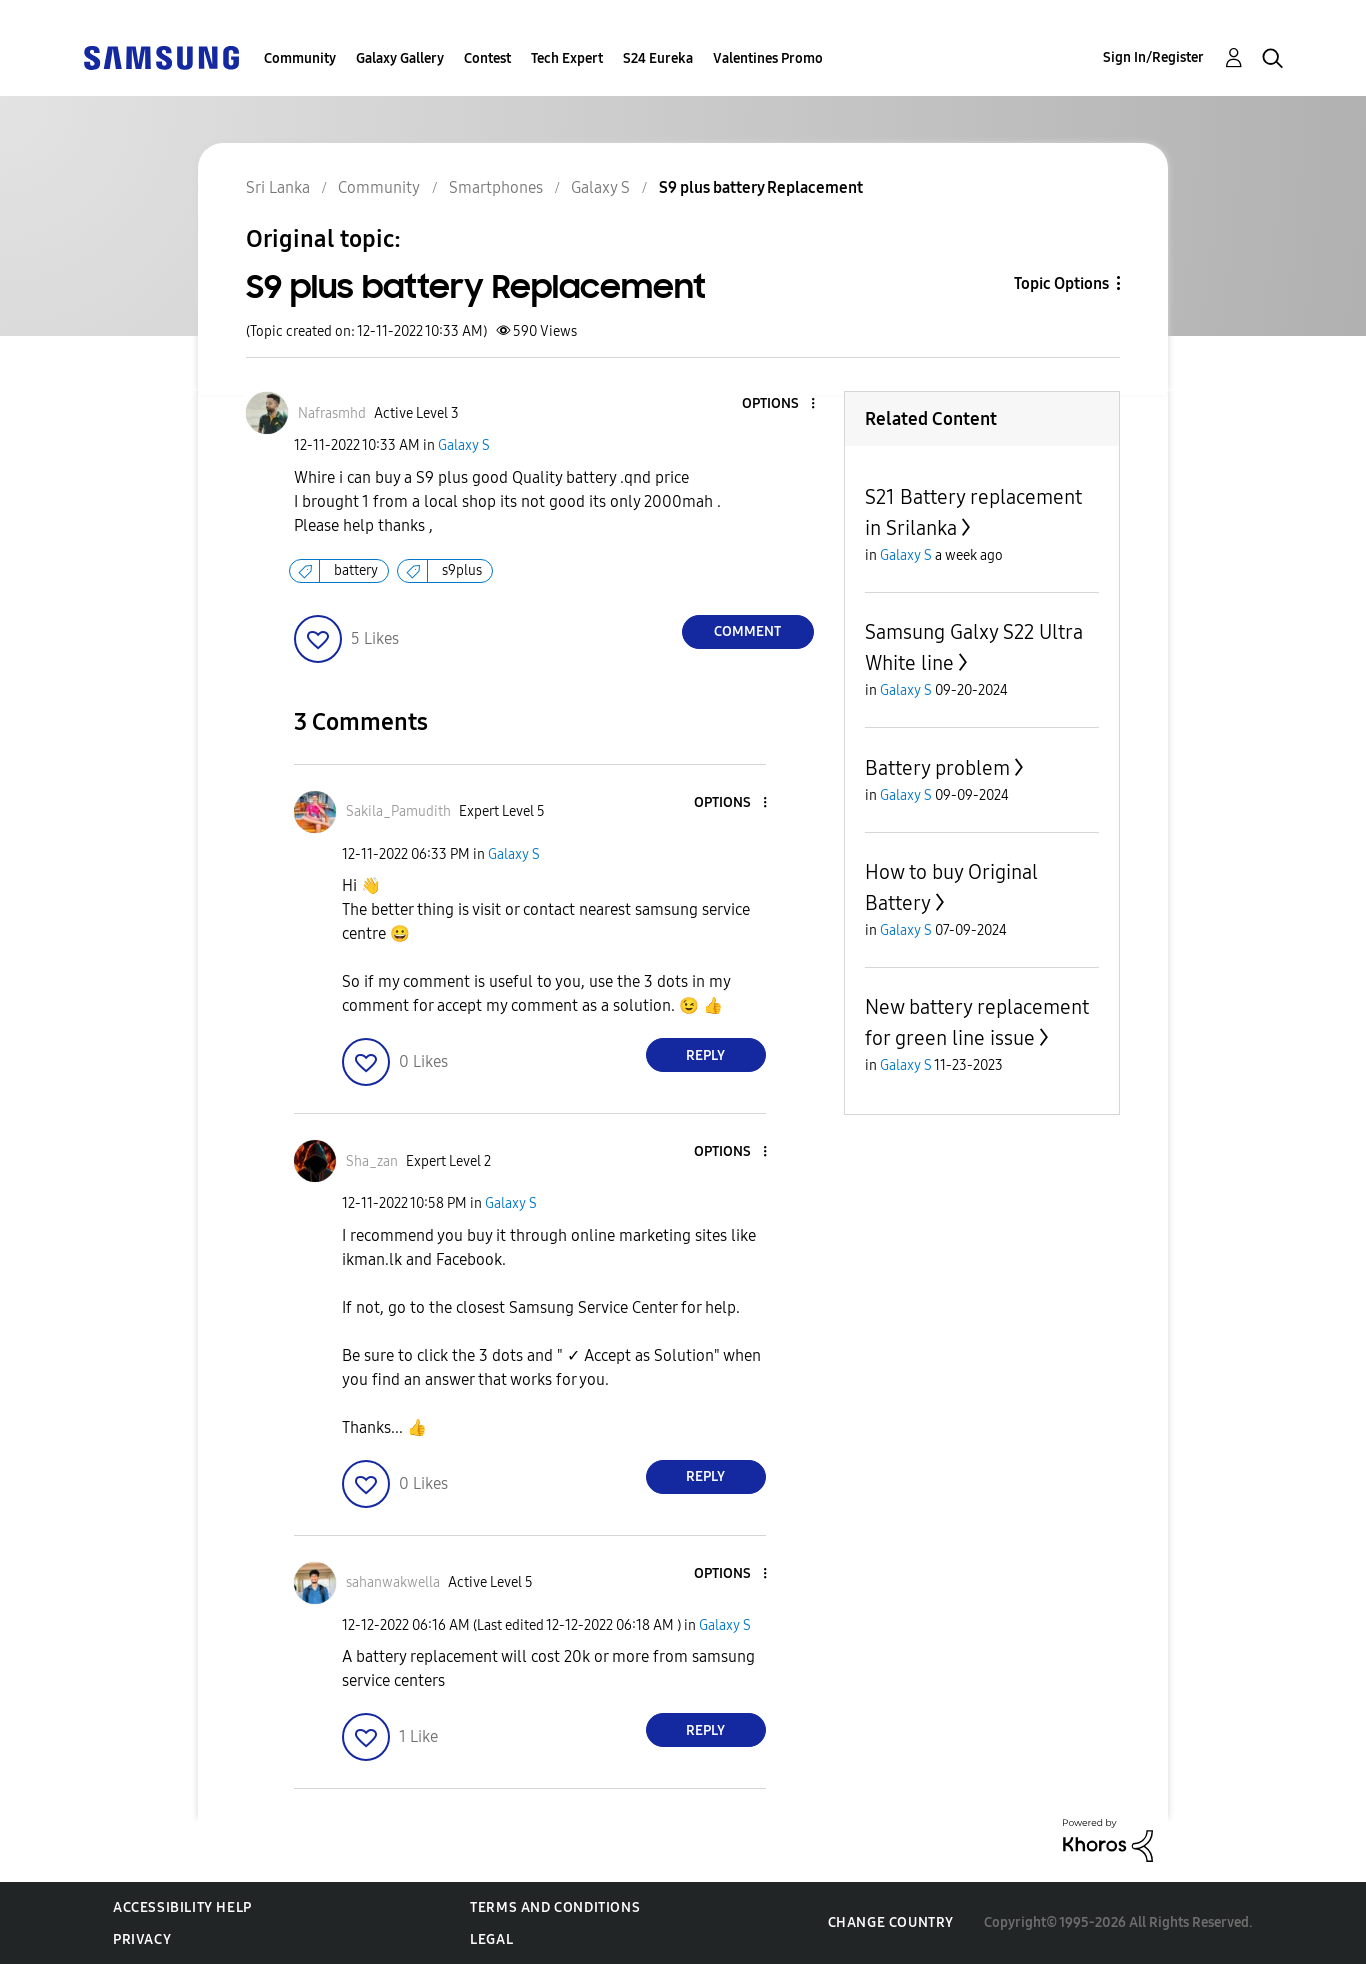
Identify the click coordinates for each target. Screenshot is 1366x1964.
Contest (487, 58)
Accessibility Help (182, 1907)
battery (356, 570)
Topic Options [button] (1061, 283)
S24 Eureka (658, 58)
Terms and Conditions (555, 1907)
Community (300, 58)
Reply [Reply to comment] (705, 1055)
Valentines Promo (768, 58)
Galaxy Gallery (400, 58)
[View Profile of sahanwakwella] (393, 1582)
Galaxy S (464, 445)
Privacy (142, 1939)
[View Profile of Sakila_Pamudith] (398, 811)
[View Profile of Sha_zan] (372, 1161)
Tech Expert (567, 58)
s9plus (462, 570)
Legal (491, 1939)
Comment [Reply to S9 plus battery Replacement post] (747, 631)
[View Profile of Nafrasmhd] (332, 413)
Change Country (891, 1922)
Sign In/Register (1153, 57)
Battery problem (937, 768)
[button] (779, 404)
